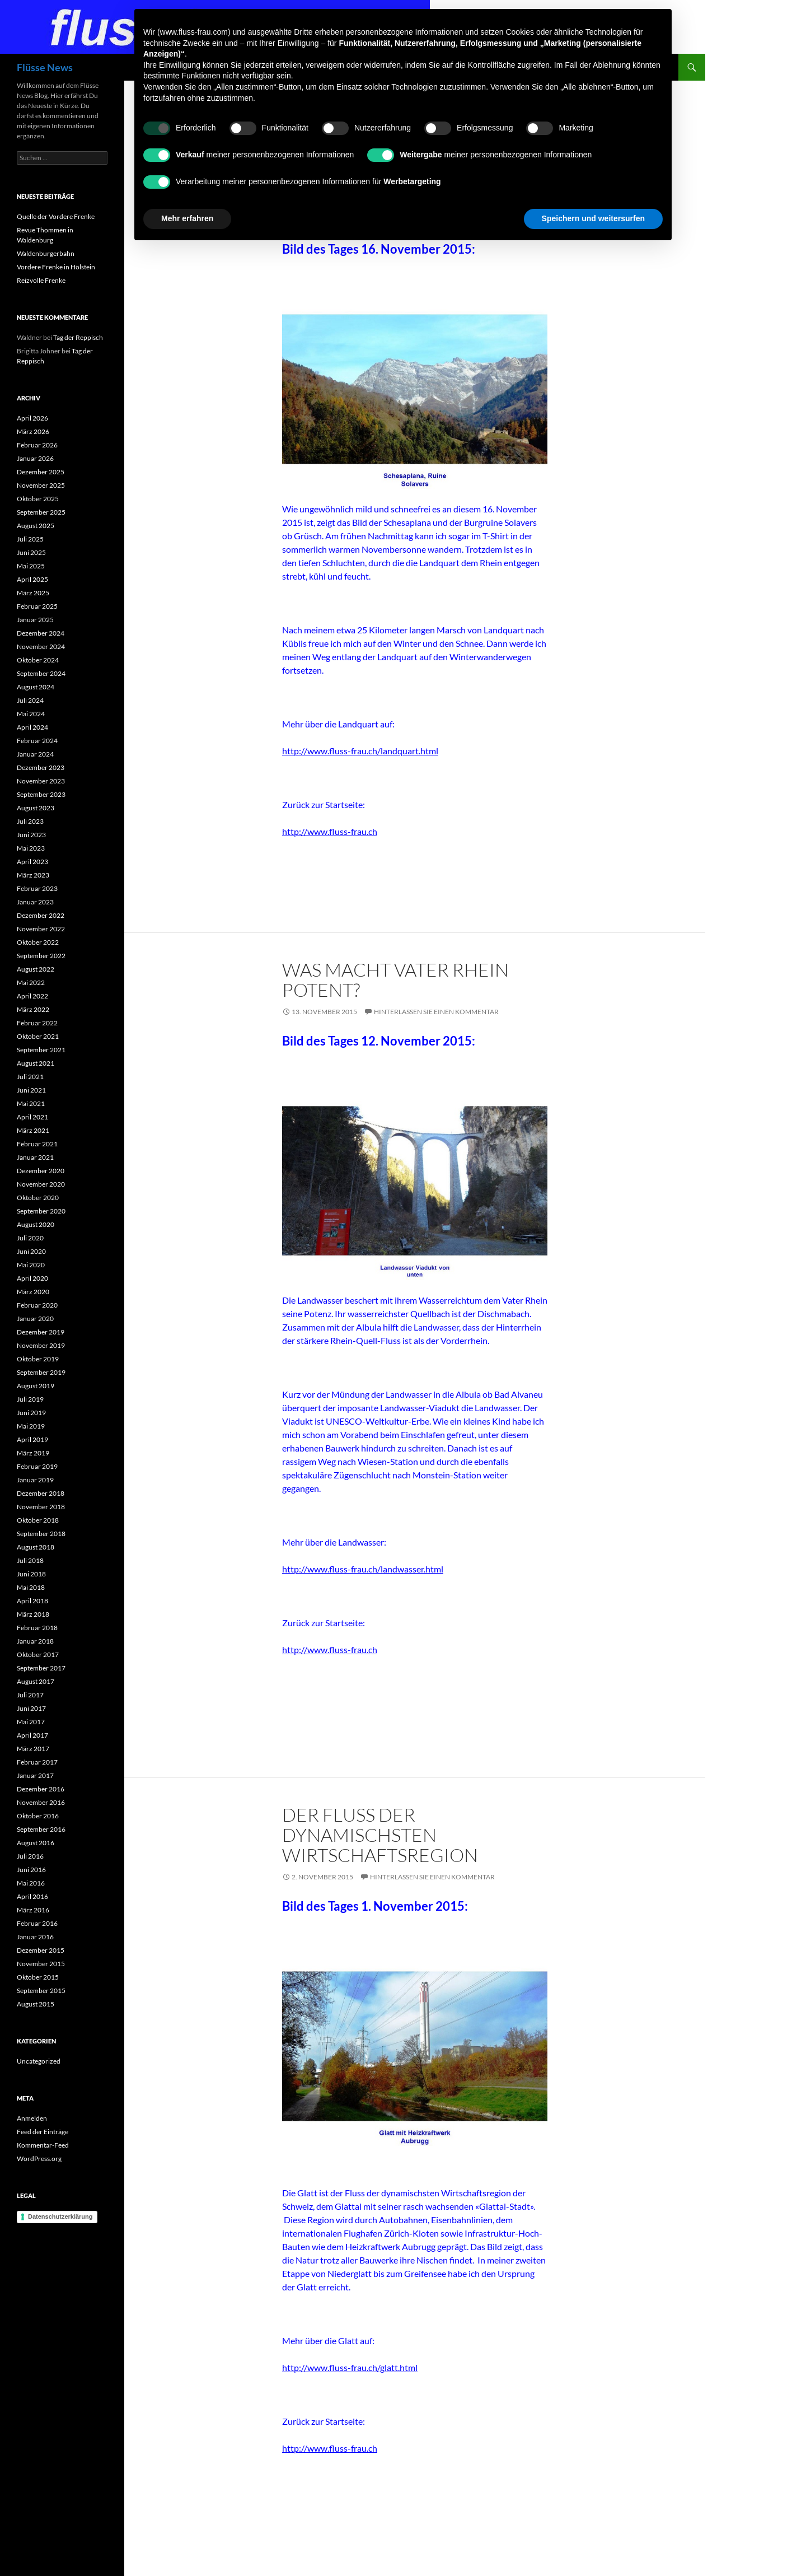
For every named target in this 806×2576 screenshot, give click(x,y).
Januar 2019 (35, 1480)
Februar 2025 (37, 606)
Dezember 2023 (40, 767)
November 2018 (41, 1506)
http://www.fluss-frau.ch (329, 831)
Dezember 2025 (40, 472)
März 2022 (33, 1009)
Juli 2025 (30, 539)
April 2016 (32, 1896)
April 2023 (32, 861)
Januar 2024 (35, 754)
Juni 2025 (31, 552)
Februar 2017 (37, 1762)
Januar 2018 (35, 1641)
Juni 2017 (31, 1708)
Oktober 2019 (38, 1359)
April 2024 (32, 727)
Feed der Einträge (42, 2131)
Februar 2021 (37, 1144)
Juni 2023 (31, 834)
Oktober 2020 (38, 1197)
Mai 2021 (31, 1103)
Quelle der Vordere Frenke (56, 216)
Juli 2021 (30, 1076)
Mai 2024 (31, 714)
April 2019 (32, 1439)
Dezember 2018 (40, 1493)
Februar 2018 (37, 1627)
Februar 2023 (37, 888)
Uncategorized (38, 2061)
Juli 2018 (30, 1560)
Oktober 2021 (38, 1036)
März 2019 (33, 1453)
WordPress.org (39, 2158)
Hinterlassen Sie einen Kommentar (436, 1011)
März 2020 (33, 1291)
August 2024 (35, 687)
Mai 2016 (31, 1883)
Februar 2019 (37, 1466)
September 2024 (41, 673)
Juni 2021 (31, 1090)
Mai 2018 (31, 1587)
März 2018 (33, 1614)
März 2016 (33, 1910)
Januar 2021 (35, 1157)
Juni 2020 (31, 1251)
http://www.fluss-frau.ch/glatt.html (350, 2367)
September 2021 (41, 1050)
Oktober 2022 (38, 942)
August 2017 (35, 1681)
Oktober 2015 (38, 1977)
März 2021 (33, 1130)
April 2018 (32, 1601)
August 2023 (35, 808)
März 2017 (33, 1748)
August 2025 (35, 525)
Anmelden (32, 2118)
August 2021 (35, 1063)
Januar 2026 (35, 458)
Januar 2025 (35, 619)
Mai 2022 (31, 982)
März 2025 (33, 593)
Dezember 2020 (40, 1170)
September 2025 (41, 512)
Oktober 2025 (38, 498)
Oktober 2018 (38, 1520)
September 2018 (41, 1533)
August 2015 (35, 2004)
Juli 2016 (30, 1856)
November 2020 (41, 1184)
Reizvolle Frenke (41, 280)
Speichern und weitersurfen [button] (593, 218)
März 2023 (33, 875)
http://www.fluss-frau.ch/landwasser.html (362, 1569)
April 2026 (32, 418)
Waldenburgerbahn (45, 253)
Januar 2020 (35, 1318)
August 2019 (35, 1386)
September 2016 (41, 1829)
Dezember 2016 (40, 1789)
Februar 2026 (37, 445)
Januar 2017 (35, 1775)
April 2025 (32, 579)
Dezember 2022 (40, 915)
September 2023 (41, 794)
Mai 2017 (31, 1722)
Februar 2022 (37, 1023)
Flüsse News (45, 67)
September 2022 (41, 955)
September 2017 (41, 1668)
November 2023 (41, 781)
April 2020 (32, 1278)
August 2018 (35, 1547)
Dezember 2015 (40, 1950)
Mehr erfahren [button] (187, 218)
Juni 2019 (31, 1412)
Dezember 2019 (40, 1332)
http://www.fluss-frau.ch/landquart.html (360, 750)
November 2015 (41, 1963)
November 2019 (41, 1345)
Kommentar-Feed (43, 2145)
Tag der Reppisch (78, 337)
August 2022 (35, 969)
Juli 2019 (30, 1399)
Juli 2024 (30, 700)
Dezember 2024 (40, 633)
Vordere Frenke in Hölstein (56, 267)
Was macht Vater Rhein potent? (395, 979)
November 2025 (41, 485)
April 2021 (32, 1117)
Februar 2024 (37, 740)
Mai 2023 (31, 848)
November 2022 (41, 929)
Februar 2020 (37, 1305)
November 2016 (41, 1802)
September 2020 (41, 1211)
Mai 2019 (31, 1426)
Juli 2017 (30, 1695)
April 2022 (32, 996)
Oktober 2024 (38, 660)
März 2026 (33, 431)
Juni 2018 (31, 1574)
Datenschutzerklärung (60, 2216)
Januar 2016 (35, 1937)
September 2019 (41, 1372)
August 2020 (35, 1224)
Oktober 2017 (38, 1654)
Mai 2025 (31, 566)
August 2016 (35, 1842)
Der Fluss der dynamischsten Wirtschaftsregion (380, 1834)
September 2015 (41, 1990)
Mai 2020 (31, 1265)
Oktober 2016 (38, 1816)
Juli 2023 (30, 821)
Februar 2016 (37, 1923)
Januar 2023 (35, 902)
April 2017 (32, 1735)
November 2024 (41, 646)
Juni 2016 (31, 1869)
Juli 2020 (30, 1238)
